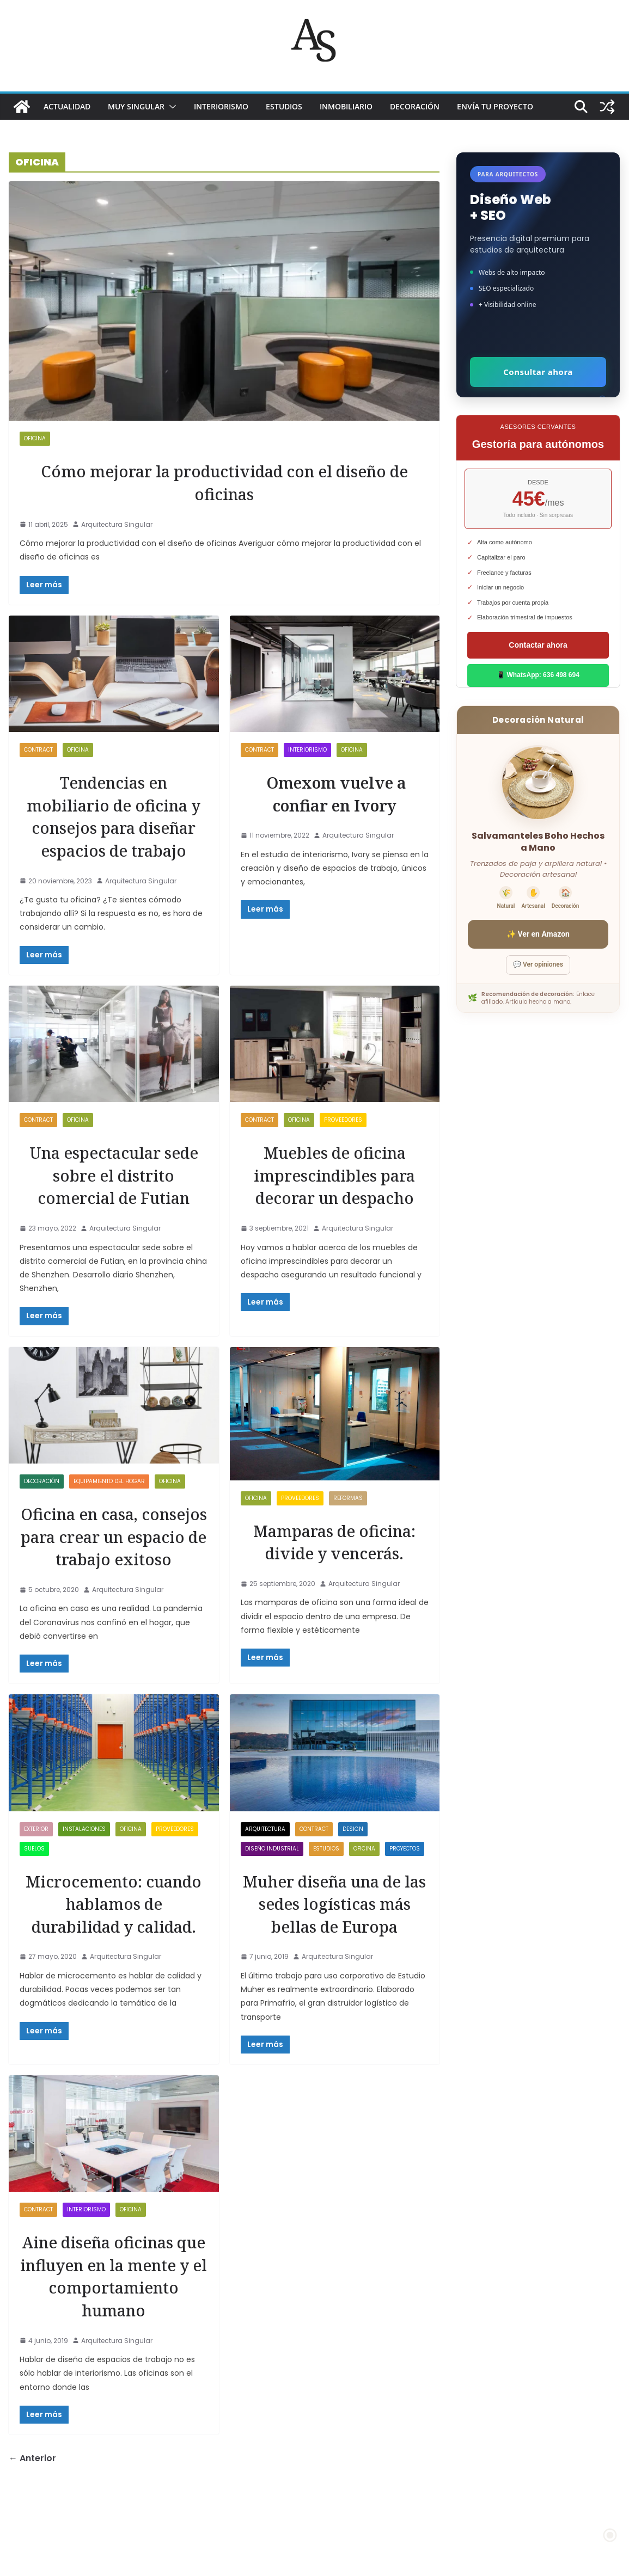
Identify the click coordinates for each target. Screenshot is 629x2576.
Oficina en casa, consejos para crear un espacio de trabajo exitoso (113, 1570)
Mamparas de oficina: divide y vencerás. (334, 1564)
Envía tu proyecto (495, 106)
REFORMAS (348, 1520)
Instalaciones (84, 1874)
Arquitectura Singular (116, 524)
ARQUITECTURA (265, 1874)
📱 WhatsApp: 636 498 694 (538, 675)
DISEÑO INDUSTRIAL (272, 1894)
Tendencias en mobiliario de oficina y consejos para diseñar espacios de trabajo (113, 827)
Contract (38, 750)
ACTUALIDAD (67, 106)
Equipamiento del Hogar (109, 1504)
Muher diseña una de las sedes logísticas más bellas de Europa (334, 1948)
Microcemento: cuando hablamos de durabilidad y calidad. (114, 1960)
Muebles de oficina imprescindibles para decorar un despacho (334, 1197)
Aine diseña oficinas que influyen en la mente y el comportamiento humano (113, 2341)
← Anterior (32, 2535)
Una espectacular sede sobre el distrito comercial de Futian (114, 1197)
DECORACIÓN (414, 106)
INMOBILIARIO (346, 106)
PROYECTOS (404, 1894)
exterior (36, 1874)
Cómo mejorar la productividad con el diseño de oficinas (224, 482)
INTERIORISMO (221, 106)
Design (353, 1874)
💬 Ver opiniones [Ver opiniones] (538, 964)
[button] (170, 106)
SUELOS (34, 1894)
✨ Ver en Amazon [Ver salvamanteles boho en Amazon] (538, 934)
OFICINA (35, 438)
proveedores (343, 1143)
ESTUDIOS (284, 106)
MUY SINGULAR (136, 106)
